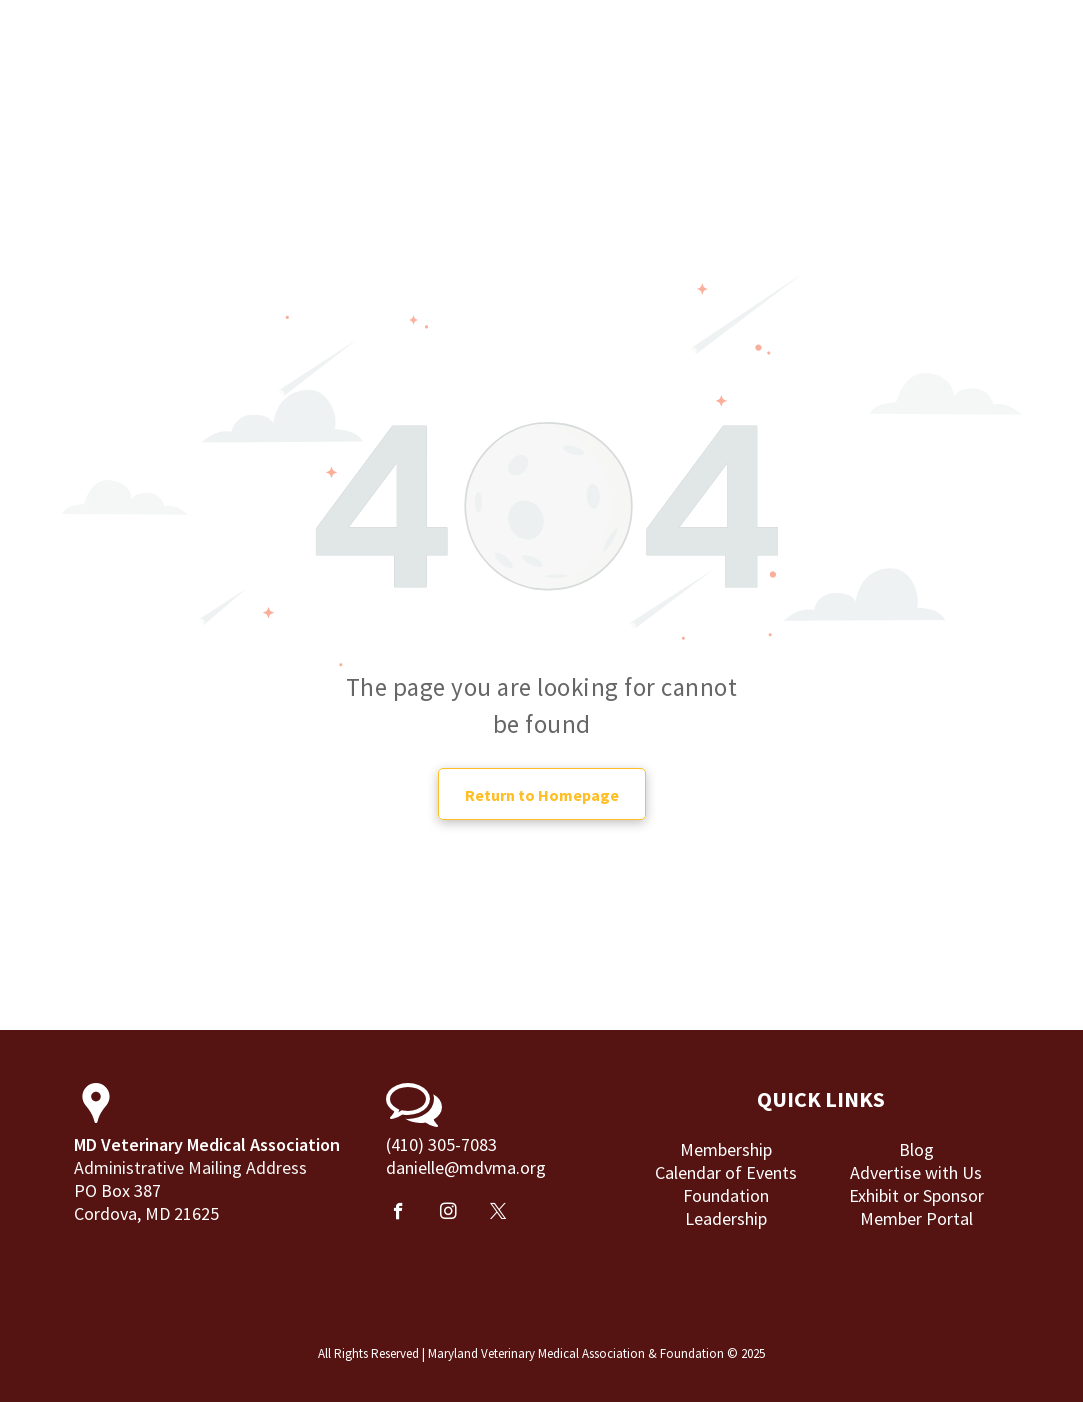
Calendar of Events (726, 1172)
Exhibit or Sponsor (916, 1195)
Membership (726, 1149)
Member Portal (916, 1218)
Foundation (726, 1195)
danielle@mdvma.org (466, 1167)
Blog (916, 1149)
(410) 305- (423, 1144)
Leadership (726, 1218)
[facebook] (398, 1214)
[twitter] (498, 1214)
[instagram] (448, 1214)
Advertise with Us (916, 1172)
